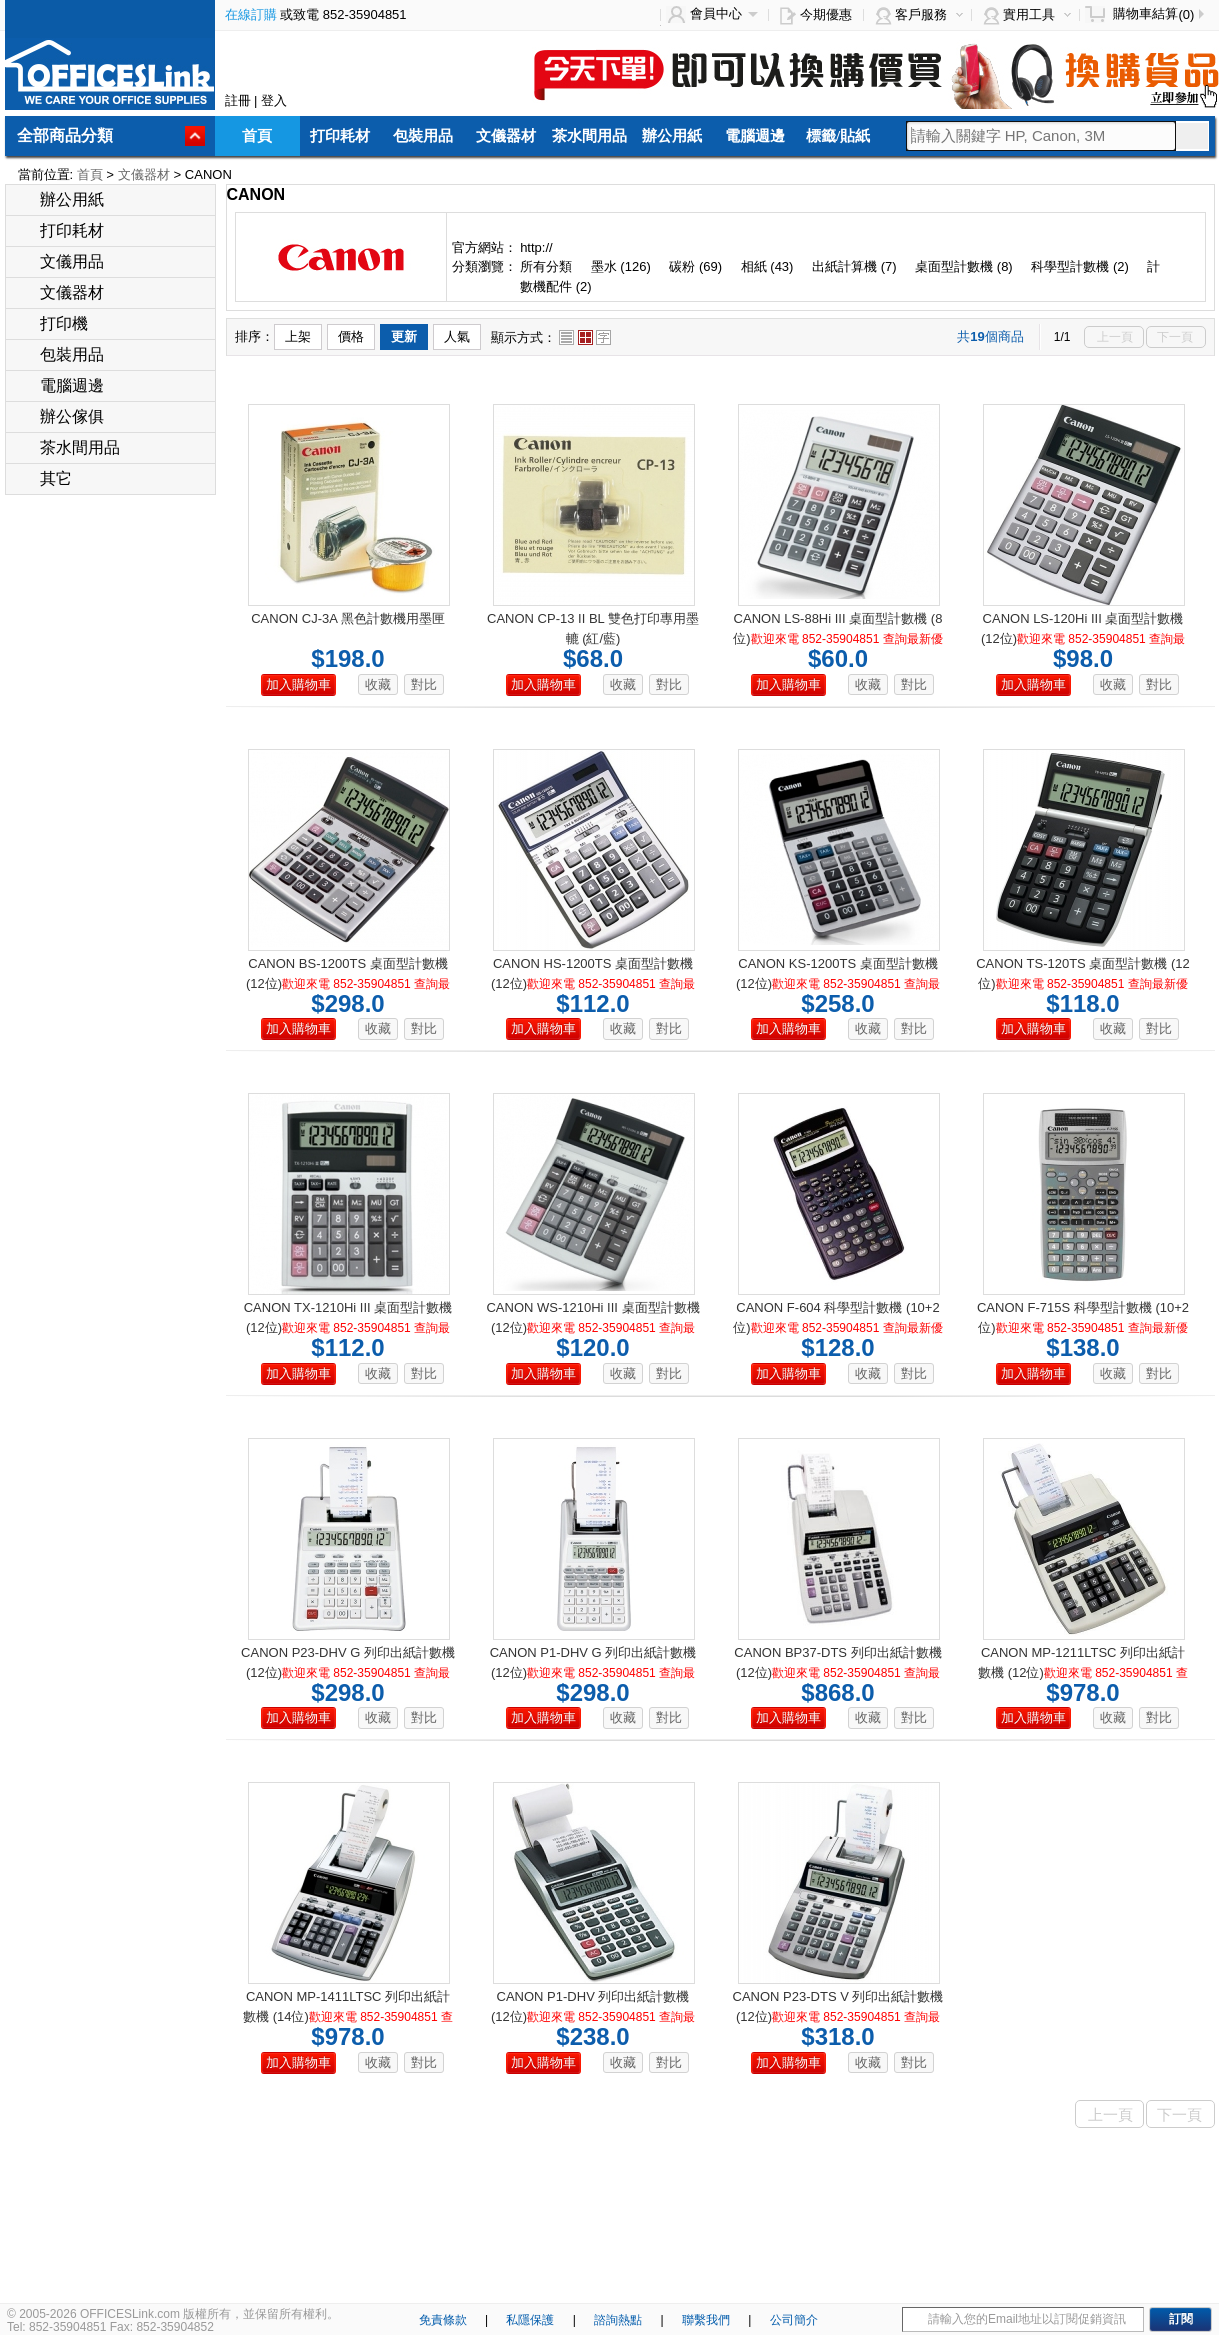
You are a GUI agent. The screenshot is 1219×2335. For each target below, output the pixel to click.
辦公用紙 (672, 136)
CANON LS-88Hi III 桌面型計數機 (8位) (837, 638)
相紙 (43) (767, 266)
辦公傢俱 (60, 416)
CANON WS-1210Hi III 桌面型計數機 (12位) (592, 1327)
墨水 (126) (621, 266)
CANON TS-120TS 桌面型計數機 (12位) (1083, 983)
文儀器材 (506, 136)
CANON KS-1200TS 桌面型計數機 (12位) (838, 983)
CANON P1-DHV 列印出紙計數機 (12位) (593, 2016)
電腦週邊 (755, 136)
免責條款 (443, 2320)
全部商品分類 (65, 135)
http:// (536, 247)
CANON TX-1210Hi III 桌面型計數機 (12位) (348, 1327)
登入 (274, 100)
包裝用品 (423, 136)
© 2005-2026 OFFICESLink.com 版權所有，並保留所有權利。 (173, 2314)
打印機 (52, 323)
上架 (298, 336)
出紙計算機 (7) (854, 266)
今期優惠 (826, 14)
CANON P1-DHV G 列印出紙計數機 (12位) (593, 1672)
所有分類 (548, 266)
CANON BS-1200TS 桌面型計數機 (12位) (348, 983)
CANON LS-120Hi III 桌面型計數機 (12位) (1083, 638)
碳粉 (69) (695, 266)
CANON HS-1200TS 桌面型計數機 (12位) (593, 983)
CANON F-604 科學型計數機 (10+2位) (837, 1327)
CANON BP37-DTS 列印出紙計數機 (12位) (837, 1672)
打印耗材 (340, 136)
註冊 (238, 100)
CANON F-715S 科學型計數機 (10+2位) (1083, 1327)
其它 (44, 478)
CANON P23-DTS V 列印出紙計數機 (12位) (838, 2016)
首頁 (257, 136)
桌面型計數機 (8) (964, 266)
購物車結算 (1145, 13)
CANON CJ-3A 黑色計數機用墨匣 (348, 618)
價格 (351, 336)
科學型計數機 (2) (1080, 266)
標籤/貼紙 (838, 136)
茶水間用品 (589, 136)
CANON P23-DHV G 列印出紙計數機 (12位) (348, 1672)
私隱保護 (530, 2320)
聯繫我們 (706, 2320)
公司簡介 (794, 2320)
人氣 (457, 336)
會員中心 (716, 13)
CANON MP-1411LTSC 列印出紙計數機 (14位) (348, 2016)
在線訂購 (251, 14)
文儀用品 (60, 261)
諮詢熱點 (618, 2320)
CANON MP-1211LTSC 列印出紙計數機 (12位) (1083, 1672)
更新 (404, 336)
